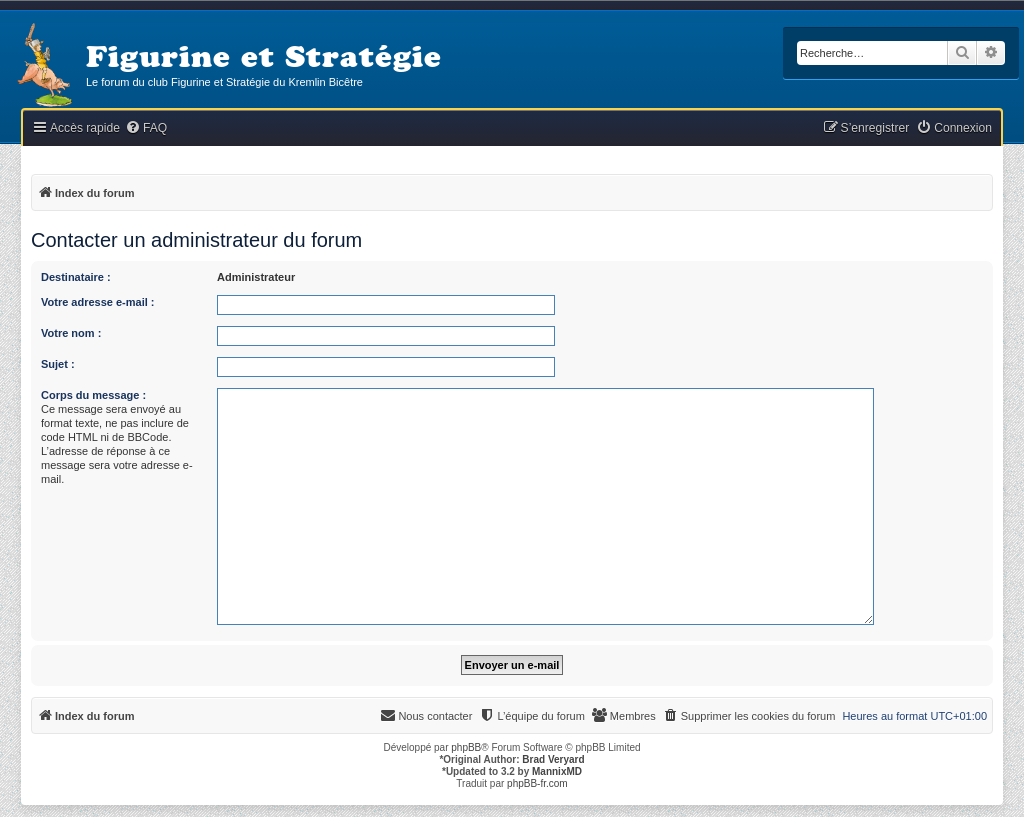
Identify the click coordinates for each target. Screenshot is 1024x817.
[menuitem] (146, 128)
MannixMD (557, 771)
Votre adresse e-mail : (98, 302)
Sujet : (58, 364)
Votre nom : (71, 333)
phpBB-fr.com (537, 783)
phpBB (466, 747)
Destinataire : (76, 277)
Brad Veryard (553, 759)
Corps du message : (93, 395)
